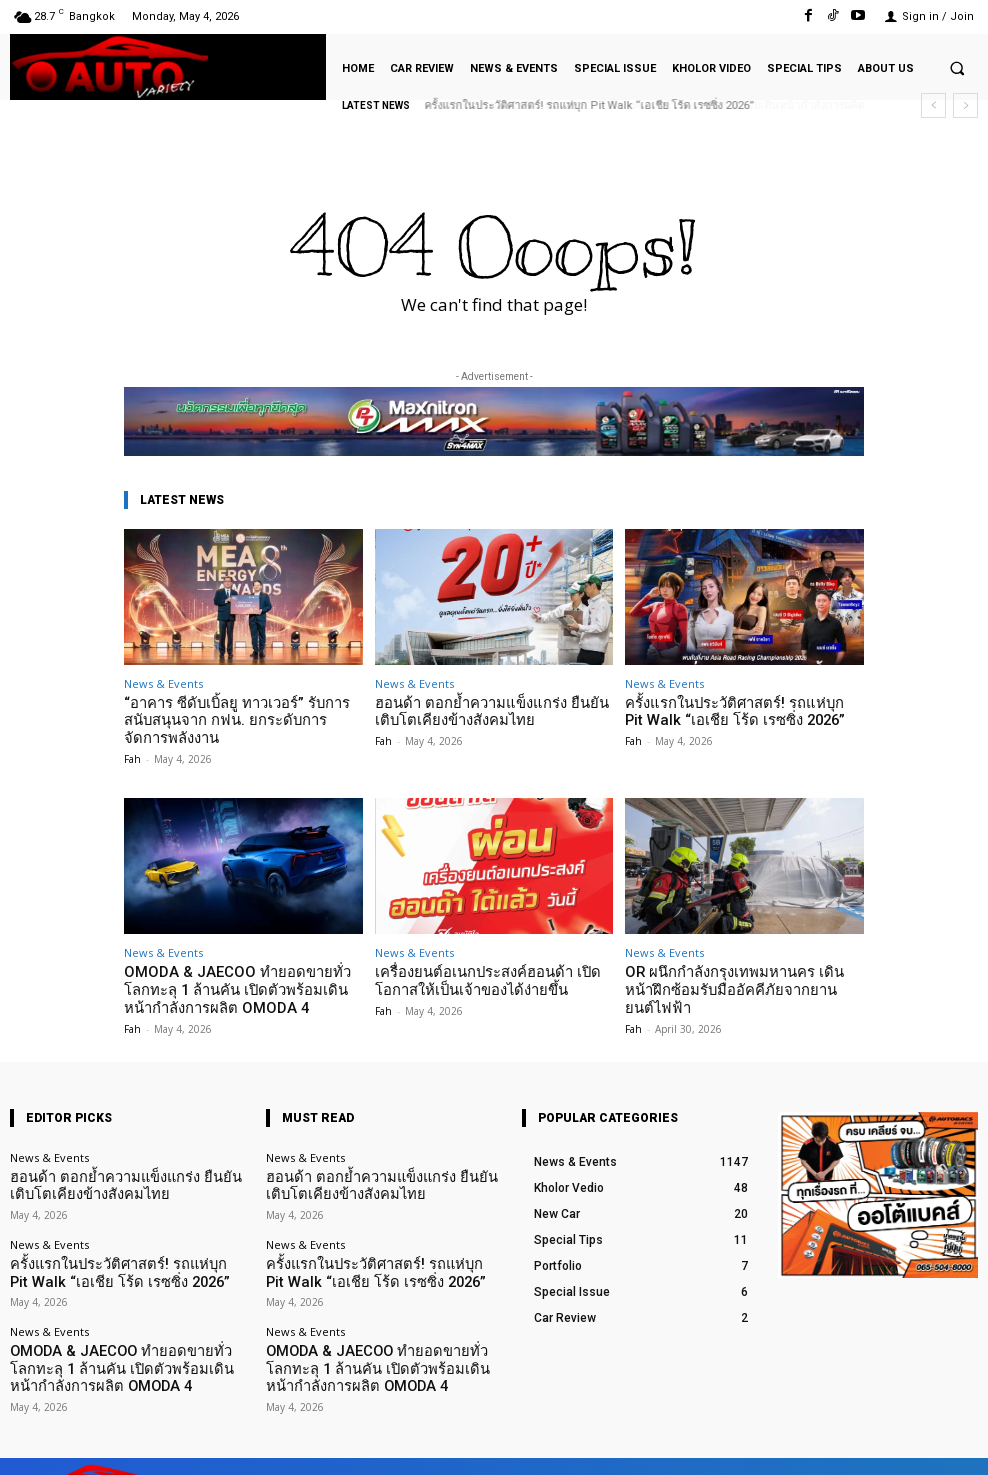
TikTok (860, 1443)
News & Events (163, 683)
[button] (957, 68)
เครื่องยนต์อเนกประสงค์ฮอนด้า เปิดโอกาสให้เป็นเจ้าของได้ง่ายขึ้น (492, 972)
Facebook (761, 1443)
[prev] (933, 105)
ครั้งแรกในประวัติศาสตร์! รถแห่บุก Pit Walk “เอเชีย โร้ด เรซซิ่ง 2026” (729, 710)
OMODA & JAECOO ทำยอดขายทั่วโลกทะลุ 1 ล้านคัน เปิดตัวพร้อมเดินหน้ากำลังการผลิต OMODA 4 (236, 980)
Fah (132, 752)
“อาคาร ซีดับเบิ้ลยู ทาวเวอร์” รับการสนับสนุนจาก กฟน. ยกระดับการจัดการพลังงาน (232, 718)
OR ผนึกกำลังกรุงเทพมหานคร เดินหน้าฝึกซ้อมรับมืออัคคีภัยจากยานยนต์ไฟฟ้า (741, 972)
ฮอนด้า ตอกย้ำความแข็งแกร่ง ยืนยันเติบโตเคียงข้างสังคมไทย (494, 710)
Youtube (955, 1443)
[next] (965, 105)
